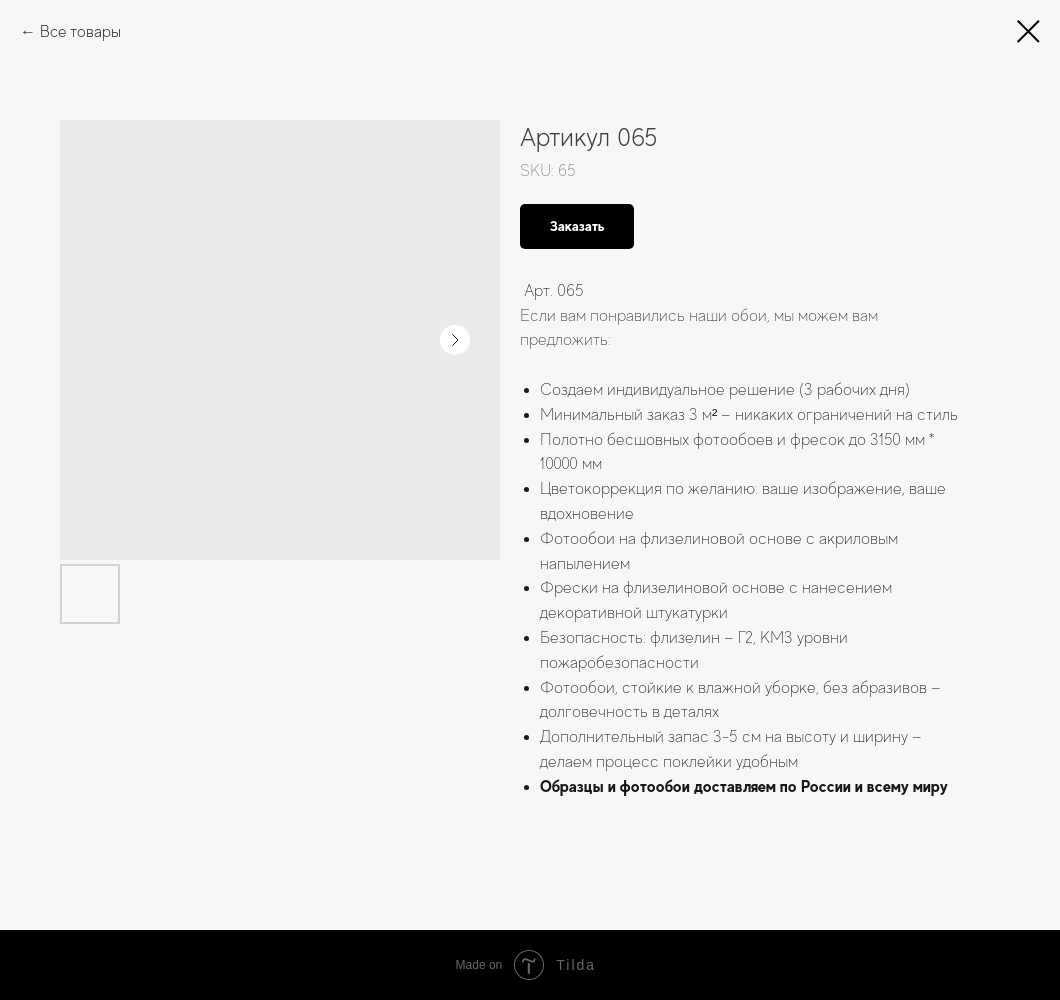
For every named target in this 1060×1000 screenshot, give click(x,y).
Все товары (80, 32)
